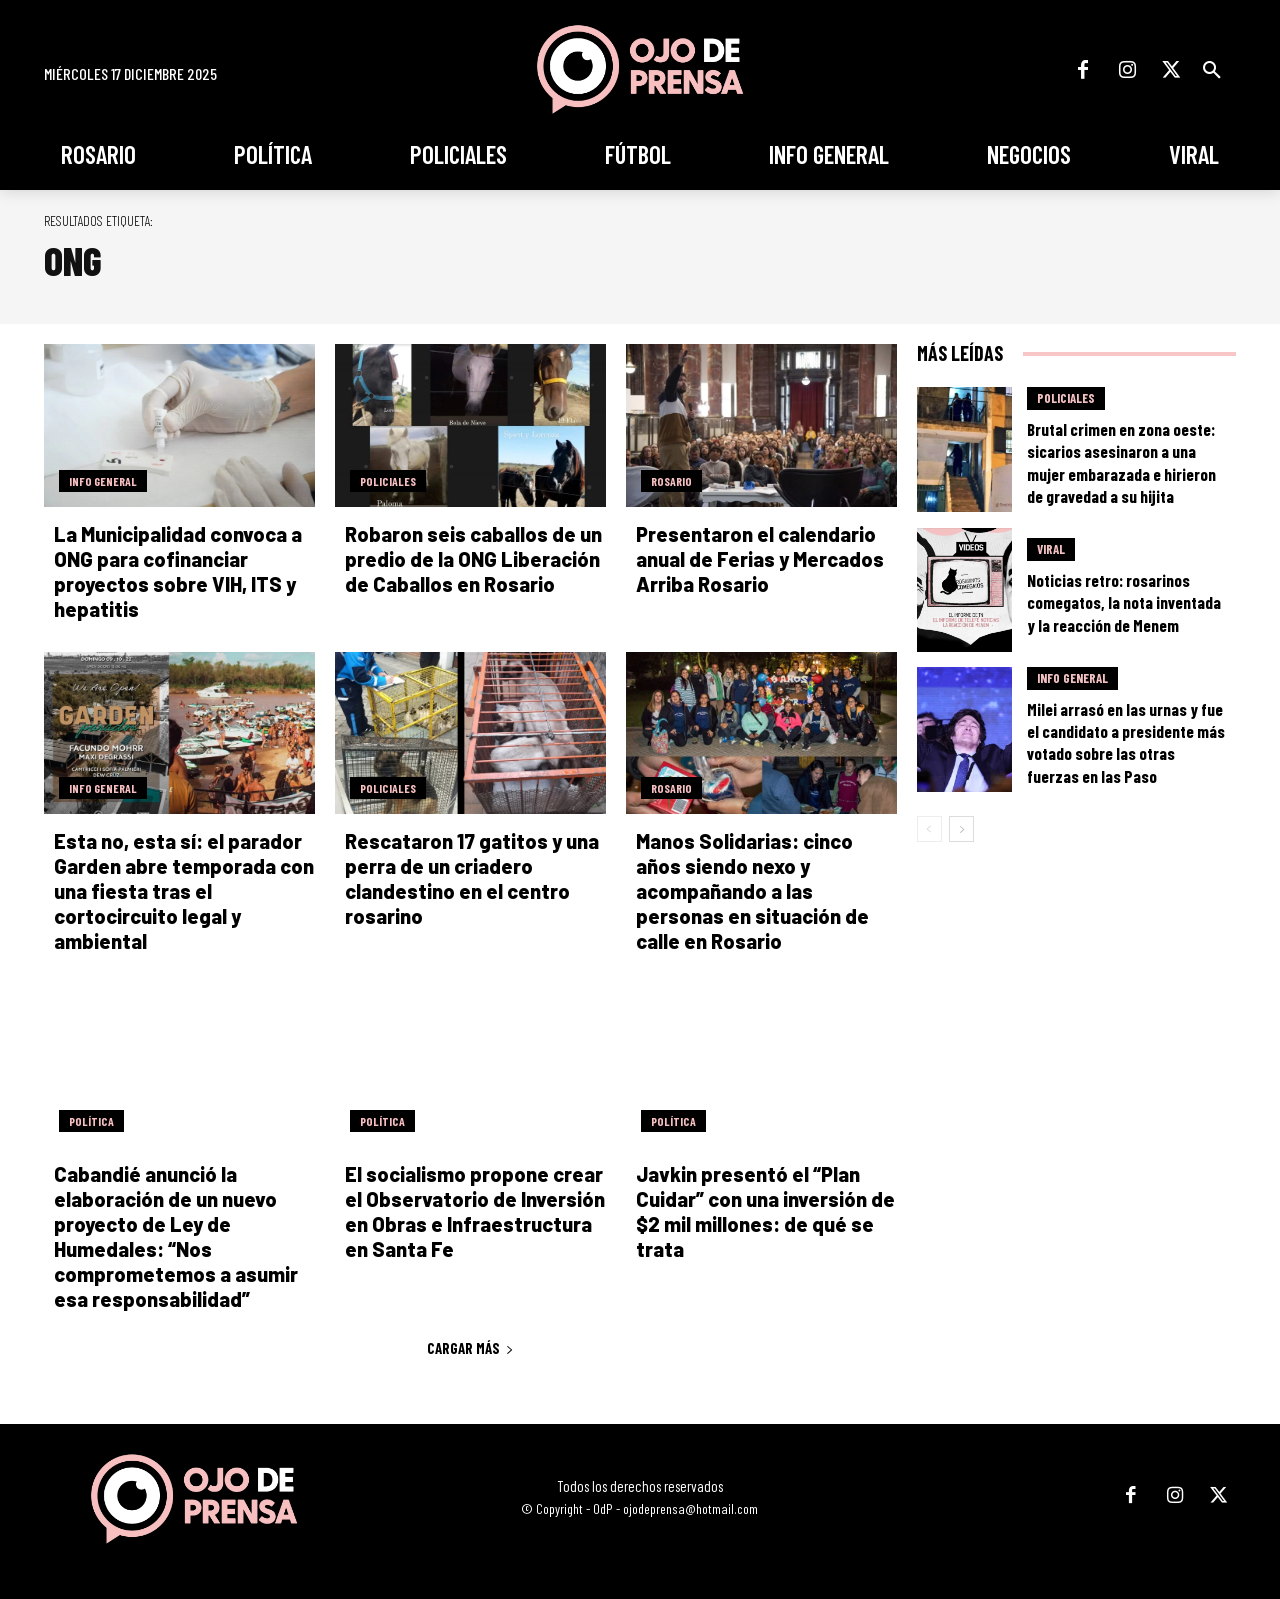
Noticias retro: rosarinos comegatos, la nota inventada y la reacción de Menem (1124, 602)
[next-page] (961, 829)
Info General (103, 481)
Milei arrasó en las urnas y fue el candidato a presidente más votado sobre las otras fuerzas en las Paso (1126, 742)
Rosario (671, 481)
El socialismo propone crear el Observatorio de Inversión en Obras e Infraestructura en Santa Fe (475, 1211)
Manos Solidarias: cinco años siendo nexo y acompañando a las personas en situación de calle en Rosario (752, 891)
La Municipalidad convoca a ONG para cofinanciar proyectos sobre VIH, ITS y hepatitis (178, 571)
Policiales (388, 481)
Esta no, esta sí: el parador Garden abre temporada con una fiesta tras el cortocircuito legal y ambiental (184, 891)
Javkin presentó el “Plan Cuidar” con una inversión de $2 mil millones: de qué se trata (765, 1211)
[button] (1212, 70)
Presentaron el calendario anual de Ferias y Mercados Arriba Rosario (760, 559)
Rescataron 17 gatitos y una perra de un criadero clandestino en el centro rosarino (472, 878)
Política (91, 1121)
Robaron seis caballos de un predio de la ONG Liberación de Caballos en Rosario (473, 559)
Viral (1051, 549)
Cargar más (470, 1348)
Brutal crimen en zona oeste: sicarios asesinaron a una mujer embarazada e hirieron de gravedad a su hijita (1121, 462)
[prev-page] (929, 829)
